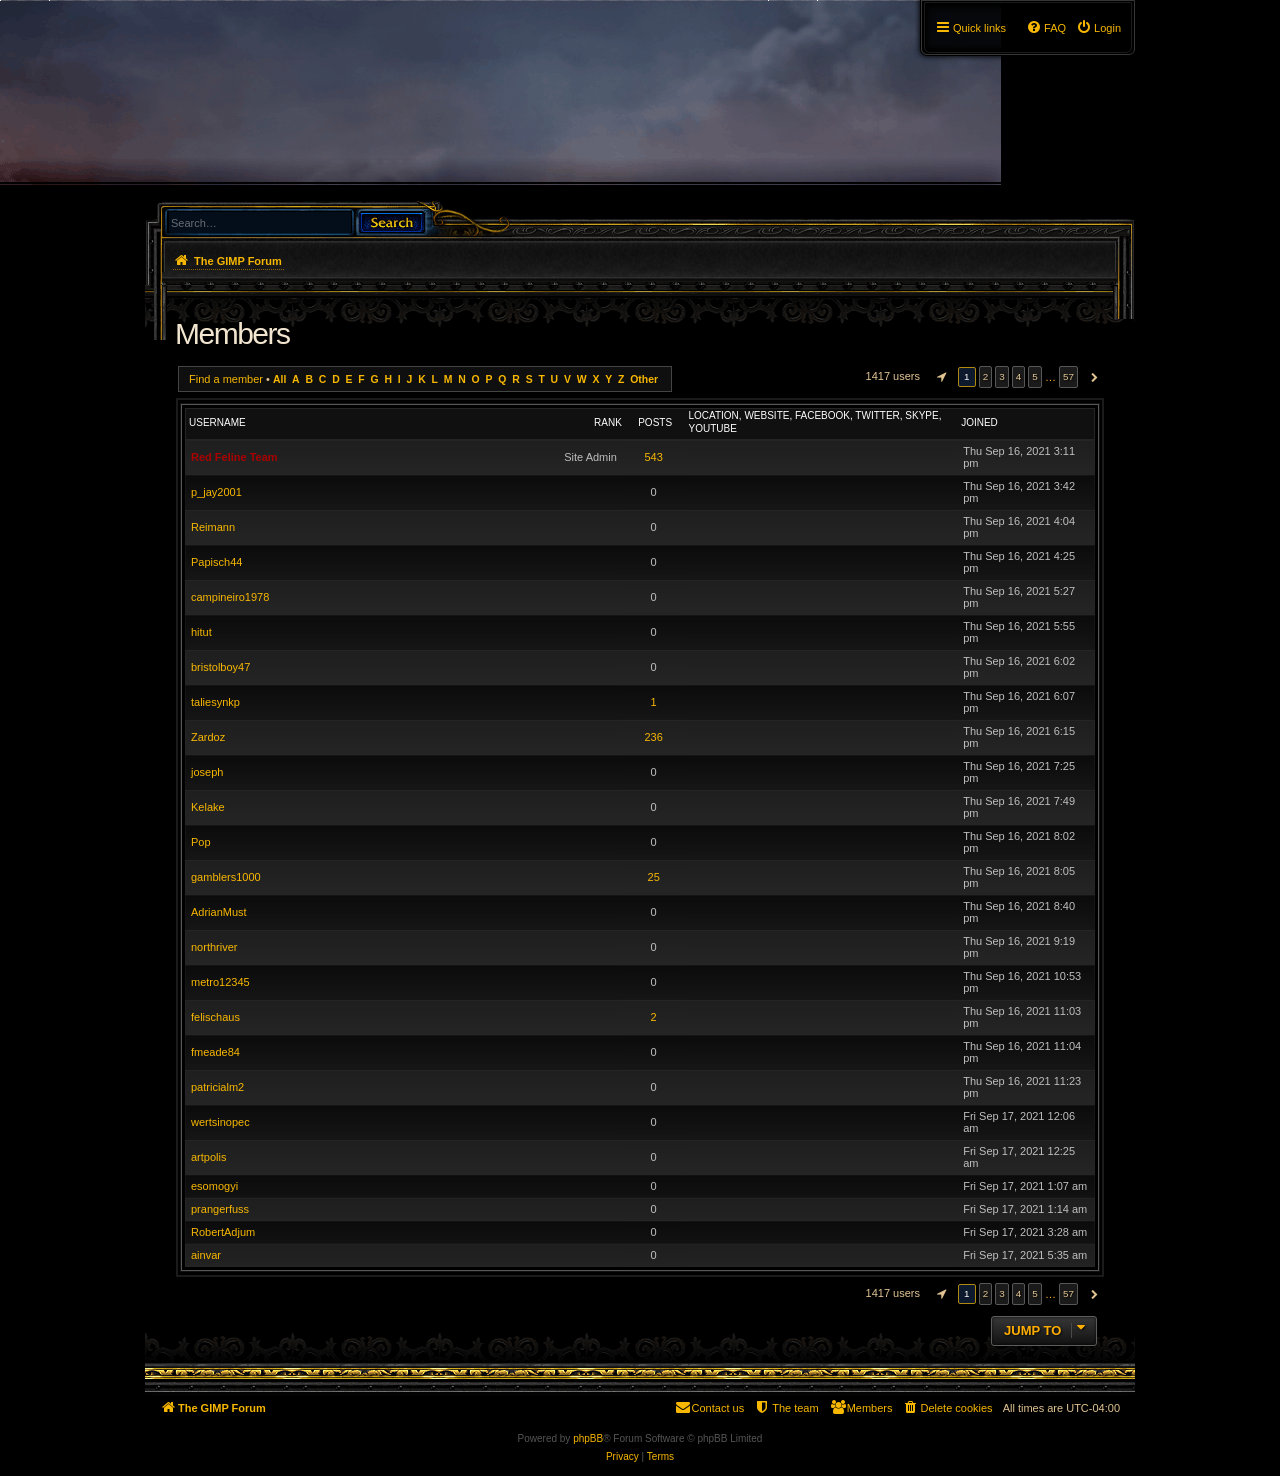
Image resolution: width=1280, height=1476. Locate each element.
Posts (655, 422)
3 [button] (1002, 376)
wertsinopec (220, 1122)
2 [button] (986, 376)
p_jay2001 (216, 492)
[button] (939, 377)
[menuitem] (1098, 28)
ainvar (206, 1255)
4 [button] (1019, 376)
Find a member (226, 379)
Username (217, 422)
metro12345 (220, 982)
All (279, 379)
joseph (207, 772)
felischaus (215, 1017)
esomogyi (214, 1186)
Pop (201, 842)
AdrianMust (219, 912)
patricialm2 (217, 1087)
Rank (608, 422)
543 (653, 457)
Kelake (208, 807)
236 (653, 737)
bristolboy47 (220, 667)
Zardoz (208, 737)
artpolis (208, 1157)
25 (654, 877)
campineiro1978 (230, 597)
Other (644, 379)
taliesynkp (215, 702)
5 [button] (1035, 376)
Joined (979, 422)
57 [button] (1068, 376)
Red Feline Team (234, 457)
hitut (201, 632)
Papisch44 (216, 562)
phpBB (588, 1438)
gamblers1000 (226, 877)
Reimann (213, 527)
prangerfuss (220, 1209)
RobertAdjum (223, 1232)
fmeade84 (215, 1052)
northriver (214, 947)
